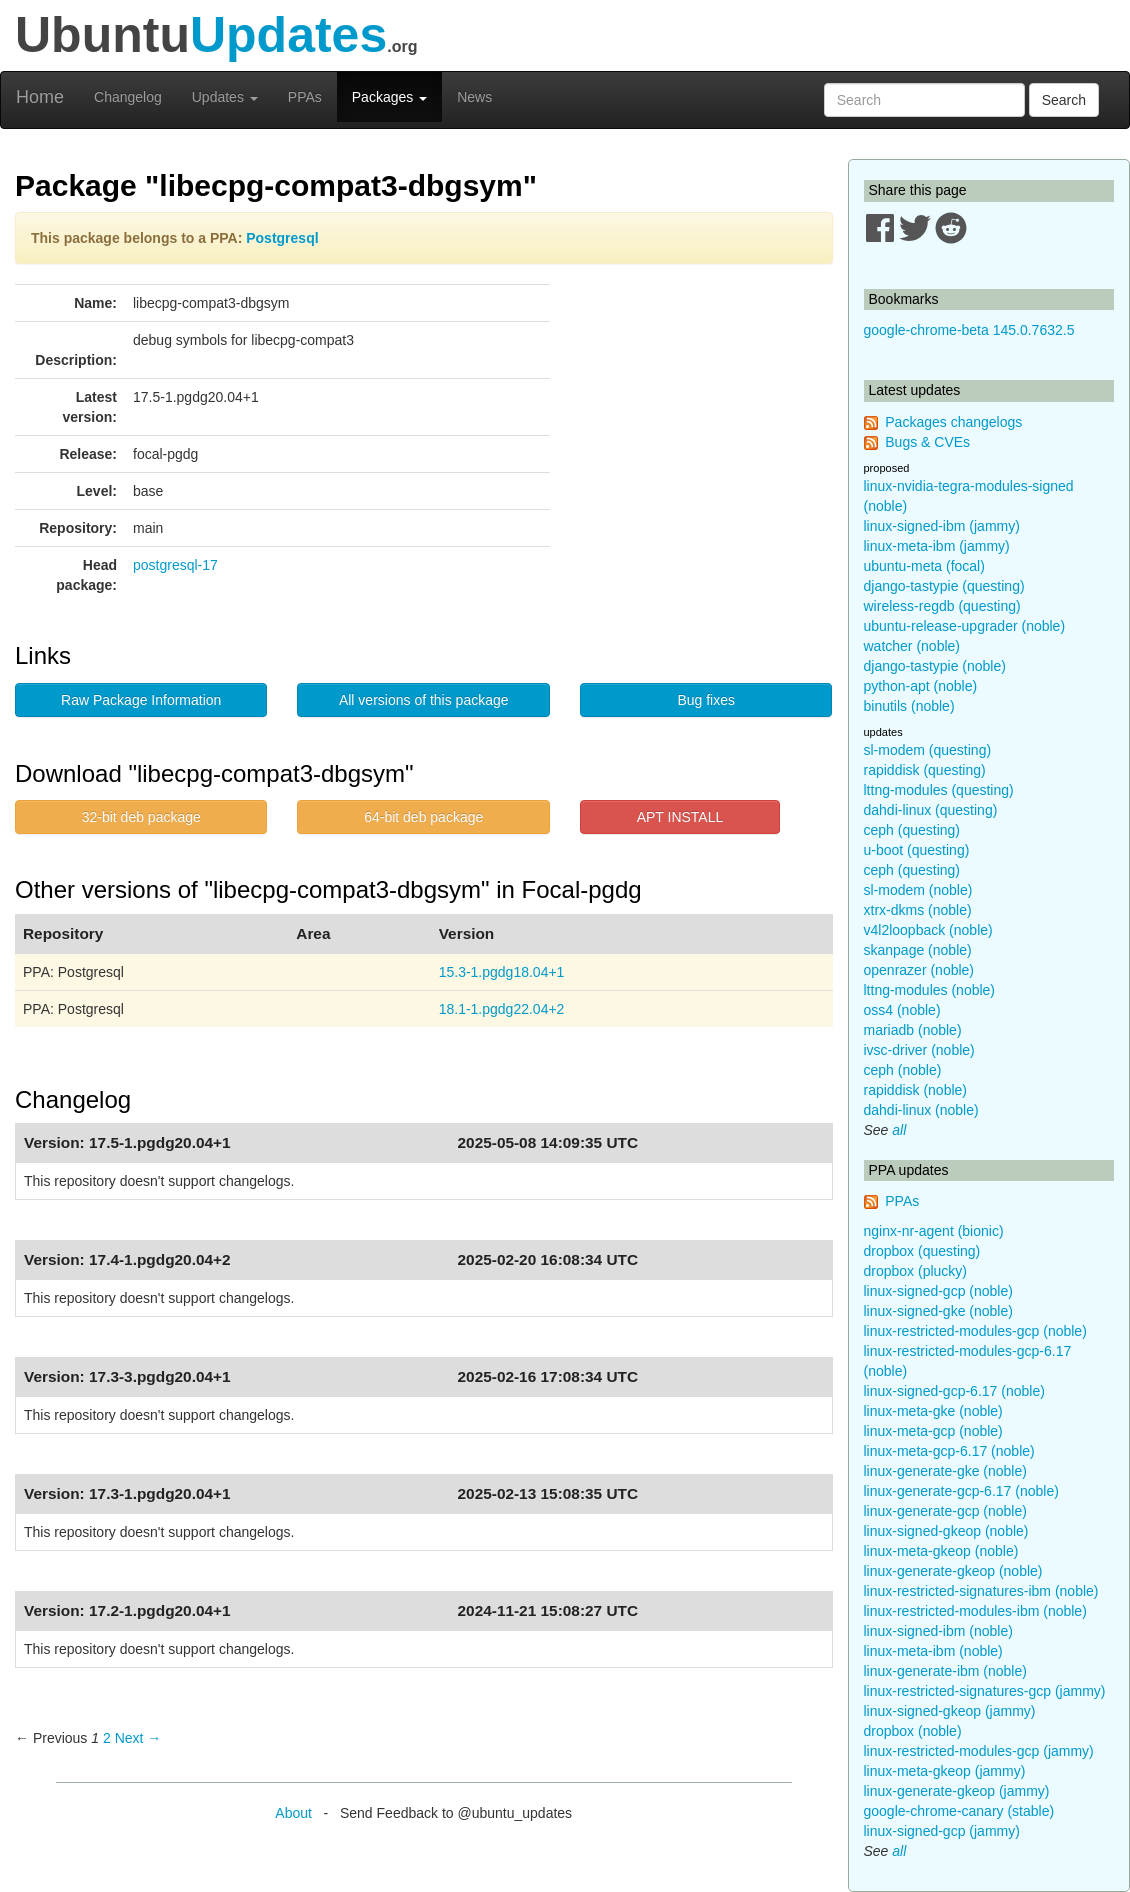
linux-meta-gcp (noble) (933, 1431)
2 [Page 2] (107, 1738)
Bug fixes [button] (706, 700)
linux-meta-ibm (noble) (933, 1651)
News (474, 97)
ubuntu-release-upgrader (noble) (965, 626)
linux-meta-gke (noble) (933, 1411)
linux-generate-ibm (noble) (945, 1671)
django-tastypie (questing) (944, 586)
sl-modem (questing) (928, 750)
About (293, 1813)
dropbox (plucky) (916, 1271)
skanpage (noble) (918, 950)
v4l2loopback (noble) (928, 930)
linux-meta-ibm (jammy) (937, 546)
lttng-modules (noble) (930, 990)
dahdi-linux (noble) (921, 1110)
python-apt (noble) (921, 686)
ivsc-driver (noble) (919, 1050)
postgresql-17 (175, 565)
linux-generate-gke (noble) (945, 1471)
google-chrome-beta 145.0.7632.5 (969, 330)
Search (1064, 100)
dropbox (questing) (922, 1251)
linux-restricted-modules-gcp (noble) (975, 1331)
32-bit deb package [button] (141, 817)
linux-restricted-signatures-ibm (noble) (981, 1591)
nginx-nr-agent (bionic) (934, 1231)
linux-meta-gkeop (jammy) (945, 1771)
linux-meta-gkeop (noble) (941, 1551)
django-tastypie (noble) (935, 666)
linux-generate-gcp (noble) (945, 1511)
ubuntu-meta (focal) (924, 566)
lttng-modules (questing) (939, 790)
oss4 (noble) (902, 1010)
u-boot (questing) (917, 850)
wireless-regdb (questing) (942, 606)
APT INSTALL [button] (680, 817)
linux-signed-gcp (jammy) (942, 1831)
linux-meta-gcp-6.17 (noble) (949, 1451)
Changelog (128, 97)
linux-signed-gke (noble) (938, 1311)
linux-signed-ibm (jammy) (942, 526)
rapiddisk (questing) (925, 770)
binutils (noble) (909, 706)
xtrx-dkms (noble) (918, 910)
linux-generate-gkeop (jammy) (957, 1791)
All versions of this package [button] (424, 700)
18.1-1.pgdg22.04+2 (502, 1009)
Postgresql (282, 238)
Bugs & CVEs (927, 442)
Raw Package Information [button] (141, 700)
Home (40, 97)
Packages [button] (389, 97)
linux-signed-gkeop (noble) (946, 1531)
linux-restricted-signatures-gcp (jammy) (985, 1691)
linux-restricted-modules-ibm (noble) (975, 1611)
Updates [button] (225, 97)
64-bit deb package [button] (423, 817)
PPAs (305, 97)
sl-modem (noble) (918, 890)
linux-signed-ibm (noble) (938, 1631)
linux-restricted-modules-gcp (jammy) (979, 1751)
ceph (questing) (912, 830)
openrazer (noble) (919, 970)
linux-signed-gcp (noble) (938, 1291)
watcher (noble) (912, 646)
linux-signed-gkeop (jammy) (950, 1711)
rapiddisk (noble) (916, 1090)
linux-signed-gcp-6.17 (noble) (954, 1391)
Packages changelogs (953, 422)
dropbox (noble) (913, 1731)
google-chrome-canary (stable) (959, 1811)
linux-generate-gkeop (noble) (953, 1571)
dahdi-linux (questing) (931, 810)
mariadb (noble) (913, 1030)
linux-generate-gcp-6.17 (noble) (961, 1491)
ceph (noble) (903, 1070)
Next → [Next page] (138, 1738)
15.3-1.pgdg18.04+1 (502, 972)
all (899, 1130)
